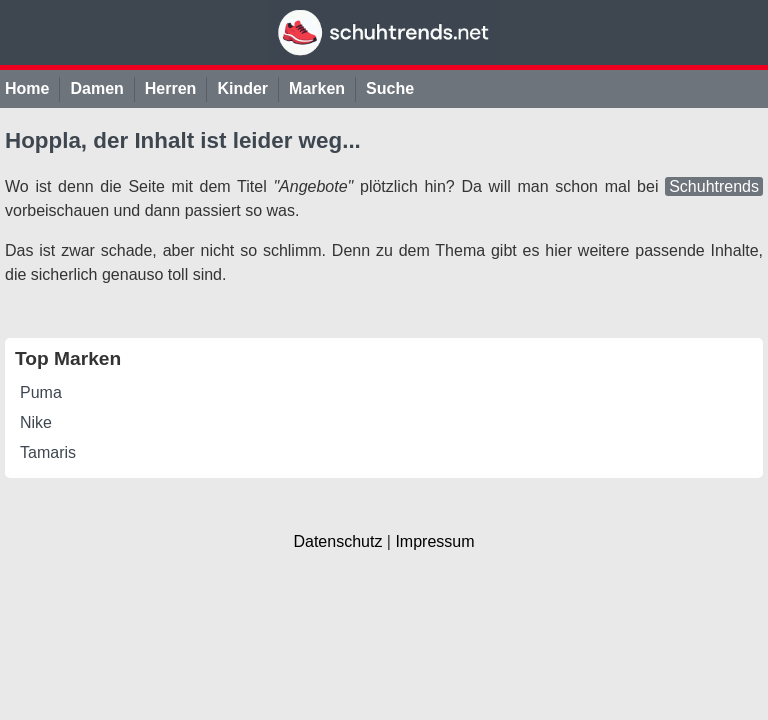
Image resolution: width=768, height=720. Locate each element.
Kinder (242, 88)
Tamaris (48, 452)
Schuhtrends (714, 186)
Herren (171, 88)
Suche (390, 88)
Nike (36, 422)
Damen (96, 88)
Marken (317, 88)
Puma (41, 392)
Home (27, 88)
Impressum (434, 541)
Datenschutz (337, 541)
